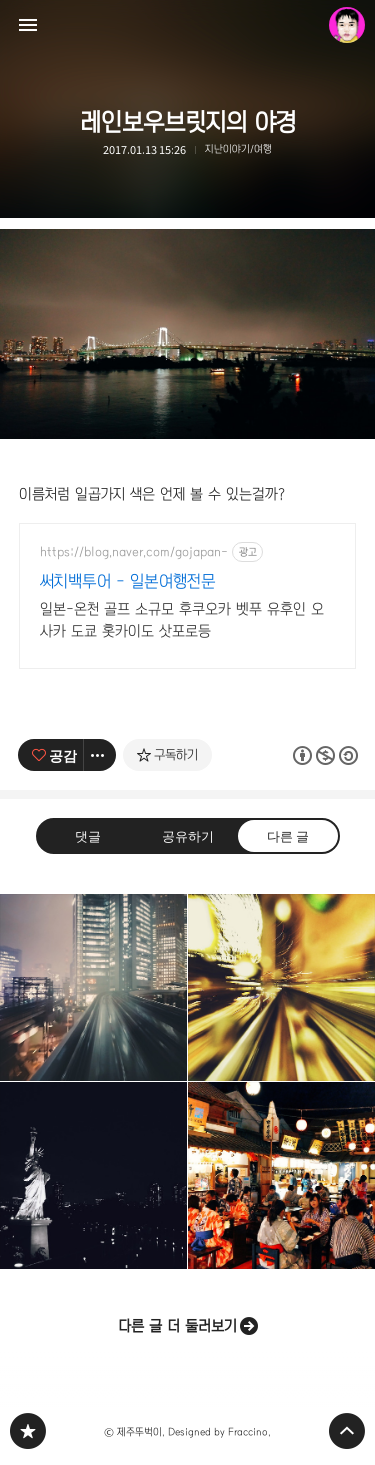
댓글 (88, 834)
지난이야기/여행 (238, 149)
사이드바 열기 (28, 25)
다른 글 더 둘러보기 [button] (177, 1326)
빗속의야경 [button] (93, 987)
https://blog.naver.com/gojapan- (134, 552)
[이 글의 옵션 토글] (100, 755)
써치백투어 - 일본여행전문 (128, 581)
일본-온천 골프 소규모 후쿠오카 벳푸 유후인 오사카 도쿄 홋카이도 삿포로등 (182, 620)
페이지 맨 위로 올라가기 (347, 1431)
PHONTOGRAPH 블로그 (28, 1431)
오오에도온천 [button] (281, 1175)
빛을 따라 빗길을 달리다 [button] (281, 987)
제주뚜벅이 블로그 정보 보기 (347, 25)
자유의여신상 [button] (93, 1175)
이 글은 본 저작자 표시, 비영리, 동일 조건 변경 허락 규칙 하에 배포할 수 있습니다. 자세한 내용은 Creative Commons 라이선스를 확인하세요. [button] (324, 755)
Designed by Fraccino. (219, 1432)
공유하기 (187, 834)
